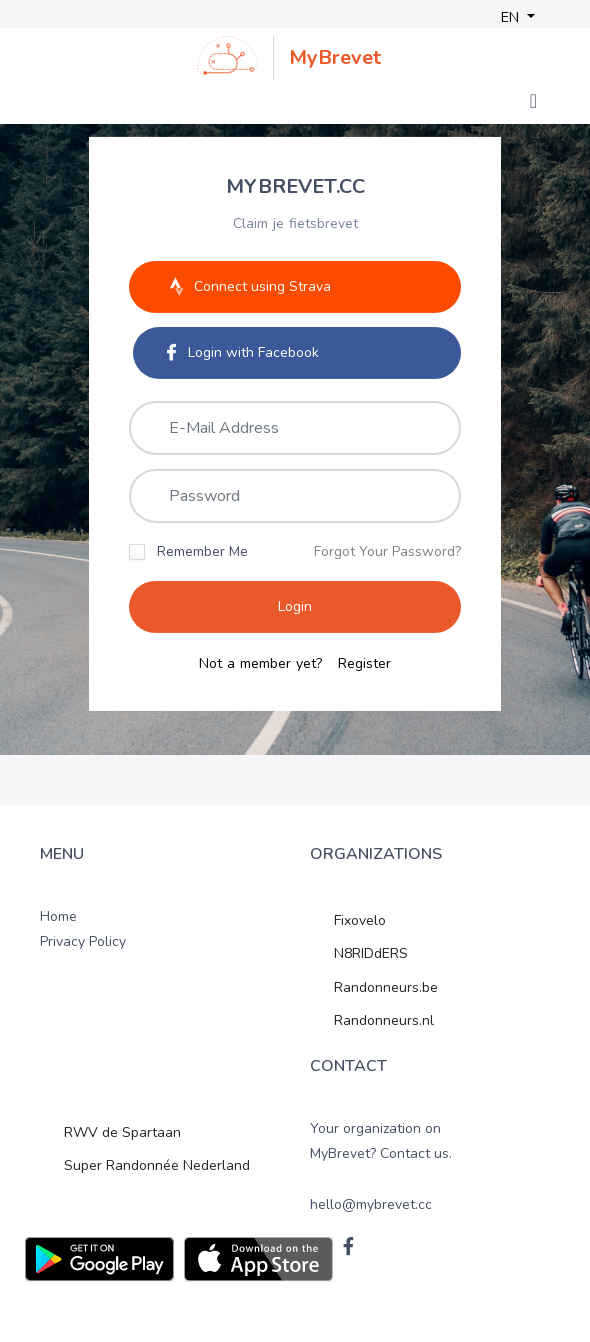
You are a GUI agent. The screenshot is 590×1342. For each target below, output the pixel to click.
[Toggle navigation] (533, 101)
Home (58, 916)
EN (512, 17)
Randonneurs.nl (384, 1020)
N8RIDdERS (371, 953)
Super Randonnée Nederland (157, 1165)
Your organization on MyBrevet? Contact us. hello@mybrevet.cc (381, 1166)
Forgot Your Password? (387, 551)
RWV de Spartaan (122, 1132)
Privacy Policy (83, 941)
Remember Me (202, 551)
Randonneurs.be (386, 987)
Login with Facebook (243, 351)
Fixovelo (360, 920)
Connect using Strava (247, 286)
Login (295, 606)
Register (364, 664)
